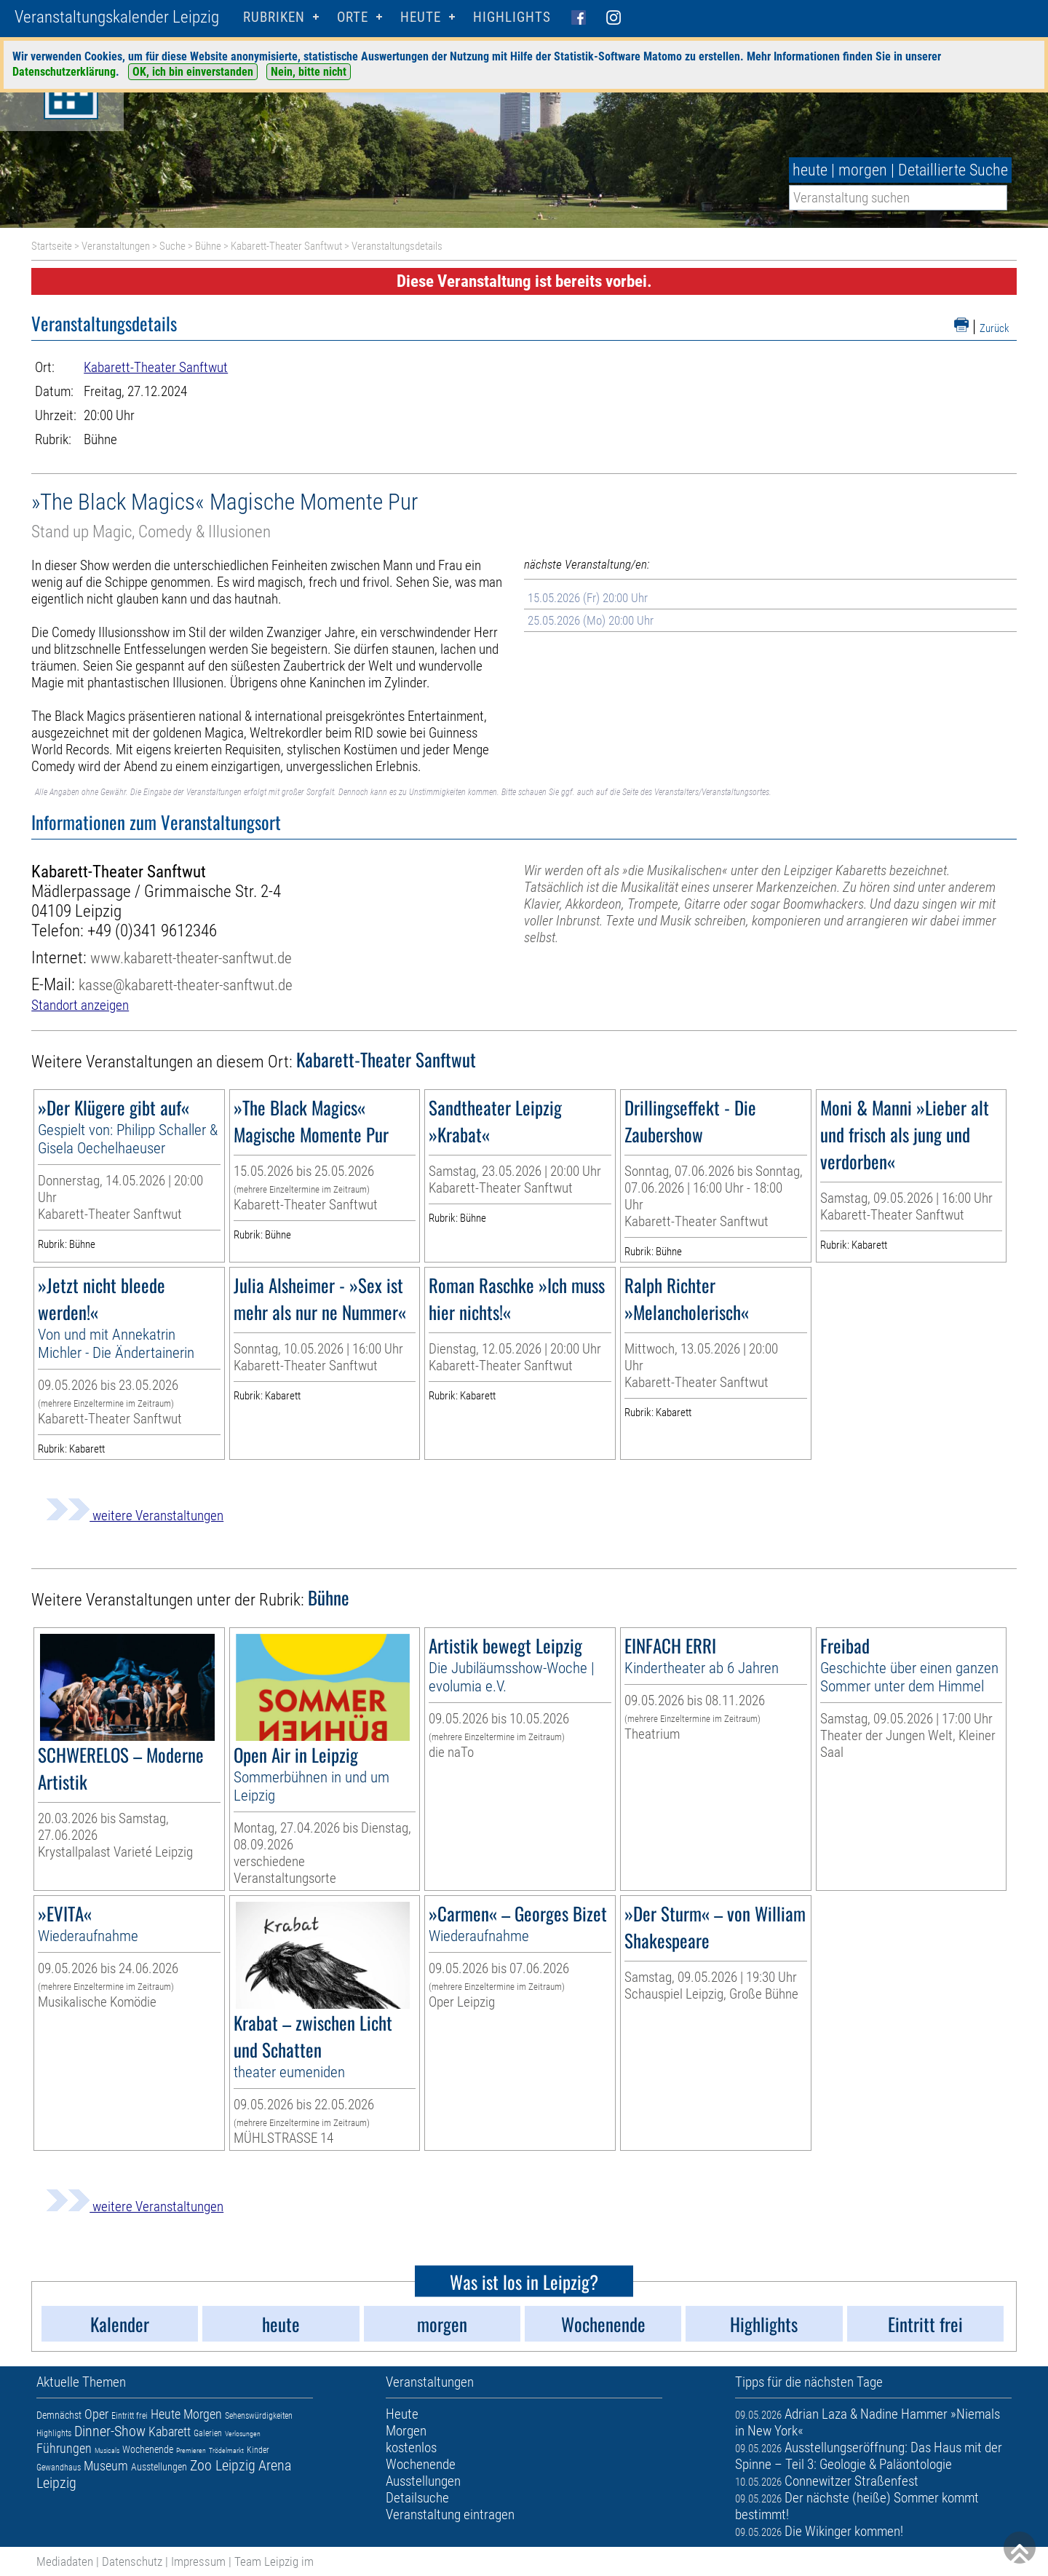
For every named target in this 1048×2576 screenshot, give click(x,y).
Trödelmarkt (226, 2450)
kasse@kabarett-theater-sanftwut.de (186, 985)
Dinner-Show (110, 2431)
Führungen (64, 2448)
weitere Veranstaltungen (134, 1515)
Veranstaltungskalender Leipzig (117, 17)
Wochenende (147, 2449)
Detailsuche (417, 2497)
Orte (352, 17)
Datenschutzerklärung (64, 72)
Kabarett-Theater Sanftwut (286, 246)
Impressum (198, 2561)
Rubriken (274, 17)
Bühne (208, 246)
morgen (862, 170)
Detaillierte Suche (953, 170)
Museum (106, 2465)
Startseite (51, 246)
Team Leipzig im (274, 2561)
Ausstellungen (159, 2467)
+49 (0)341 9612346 (152, 931)
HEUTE (420, 17)
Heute (165, 2414)
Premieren (191, 2450)
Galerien (208, 2433)
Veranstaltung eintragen (450, 2514)
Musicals (107, 2450)
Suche (172, 246)
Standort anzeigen (80, 1005)
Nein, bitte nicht (308, 72)
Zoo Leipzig (222, 2465)
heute (810, 170)
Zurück (994, 328)
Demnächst (59, 2415)
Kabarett (169, 2431)
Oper (96, 2414)
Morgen (202, 2414)
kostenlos (411, 2447)
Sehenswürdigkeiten (259, 2416)
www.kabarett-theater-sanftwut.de (191, 958)
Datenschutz (132, 2561)
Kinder (258, 2450)
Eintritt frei (129, 2416)
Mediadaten (64, 2561)
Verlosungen (243, 2434)
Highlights (512, 17)
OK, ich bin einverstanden (192, 72)
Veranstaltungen (116, 246)
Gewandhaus (58, 2467)
